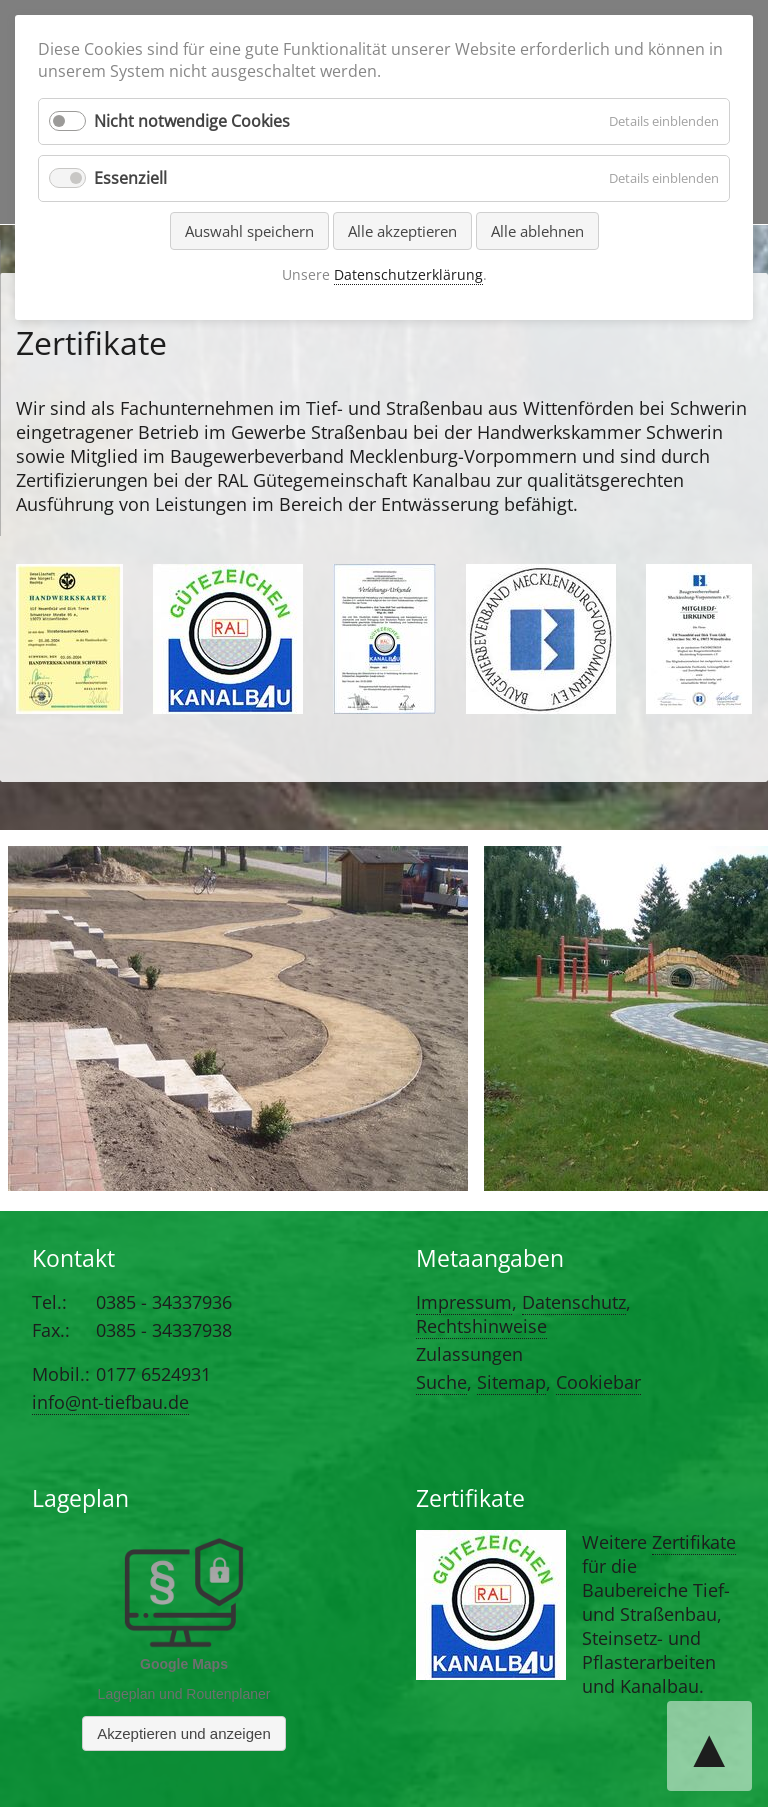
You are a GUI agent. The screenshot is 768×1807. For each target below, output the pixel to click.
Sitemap (511, 1382)
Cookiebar (598, 1382)
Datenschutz (574, 1302)
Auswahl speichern (249, 231)
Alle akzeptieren (402, 231)
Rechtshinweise (481, 1326)
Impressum (464, 1302)
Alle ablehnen (537, 231)
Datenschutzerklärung (408, 274)
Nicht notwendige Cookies (192, 121)
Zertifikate (694, 1542)
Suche (441, 1382)
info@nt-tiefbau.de (110, 1402)
